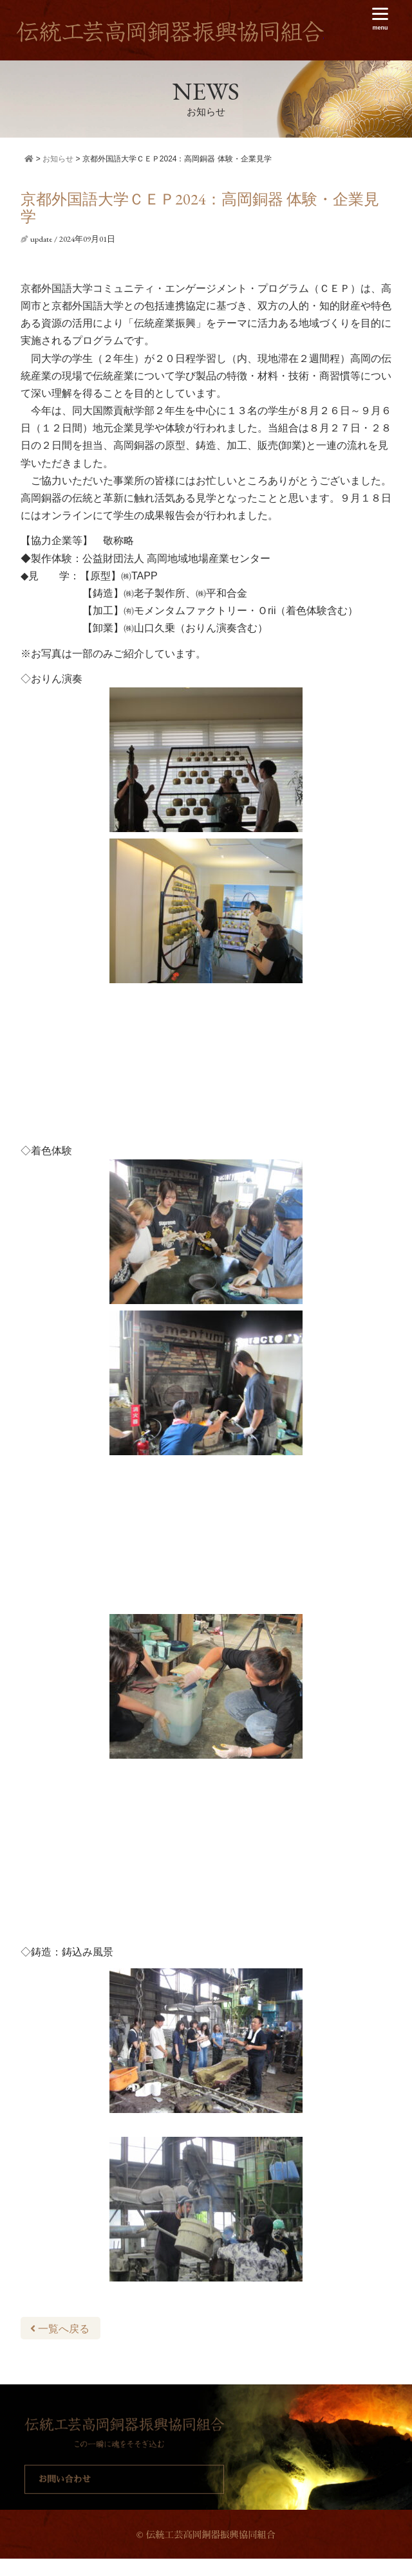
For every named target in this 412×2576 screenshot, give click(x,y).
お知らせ (57, 158)
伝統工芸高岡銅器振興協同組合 (170, 31)
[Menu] (380, 19)
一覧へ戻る (59, 2328)
